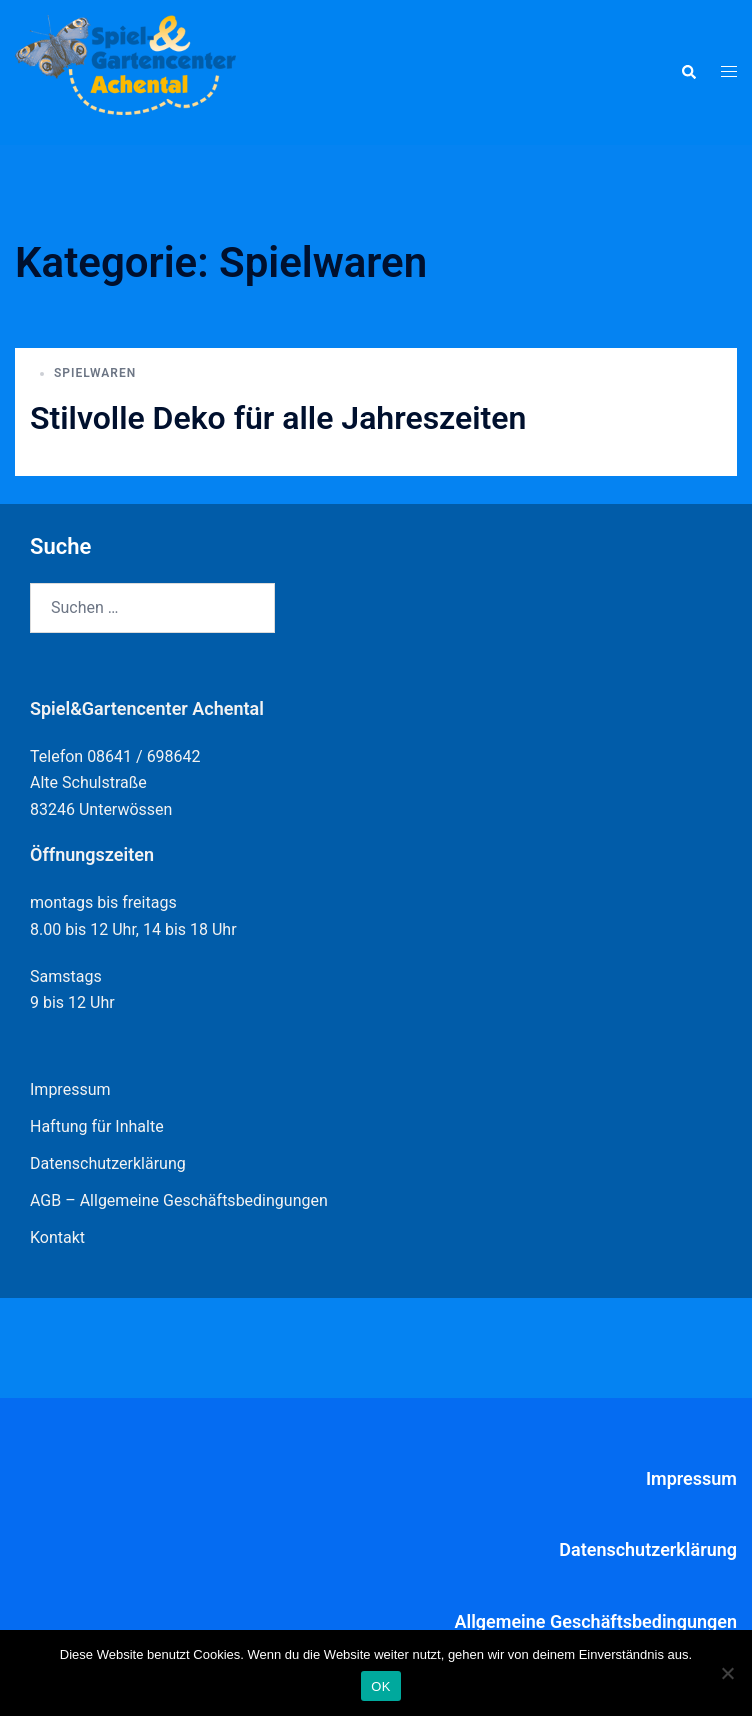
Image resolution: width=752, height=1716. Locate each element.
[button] (688, 72)
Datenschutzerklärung (108, 1163)
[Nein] (727, 1673)
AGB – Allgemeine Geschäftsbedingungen (179, 1200)
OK (380, 1686)
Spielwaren (95, 373)
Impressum (70, 1089)
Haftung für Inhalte (97, 1126)
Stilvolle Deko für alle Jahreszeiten (278, 418)
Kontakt (57, 1237)
